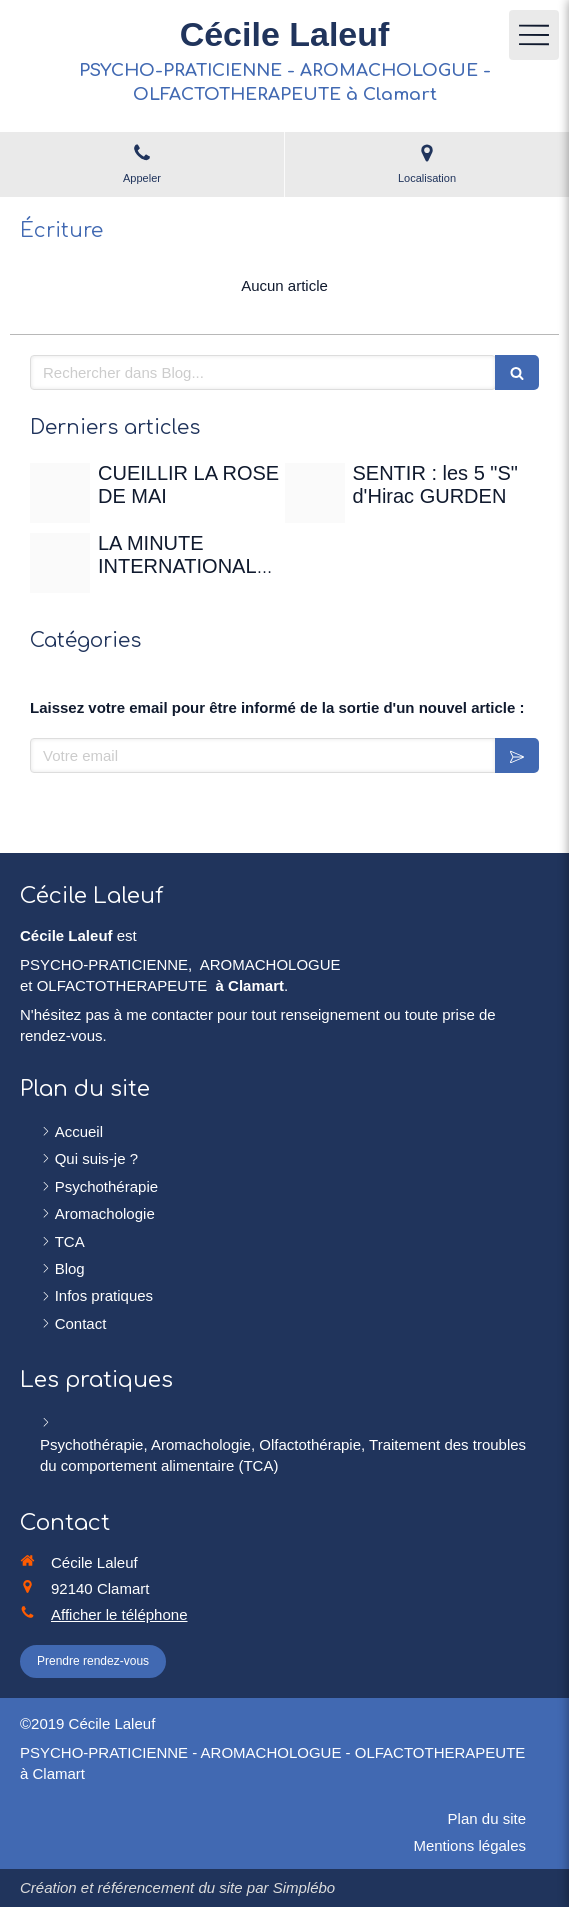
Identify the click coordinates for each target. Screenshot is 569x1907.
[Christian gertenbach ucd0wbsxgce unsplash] (60, 563)
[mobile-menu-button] (534, 35)
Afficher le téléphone (119, 1614)
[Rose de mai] (60, 493)
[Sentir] (315, 493)
